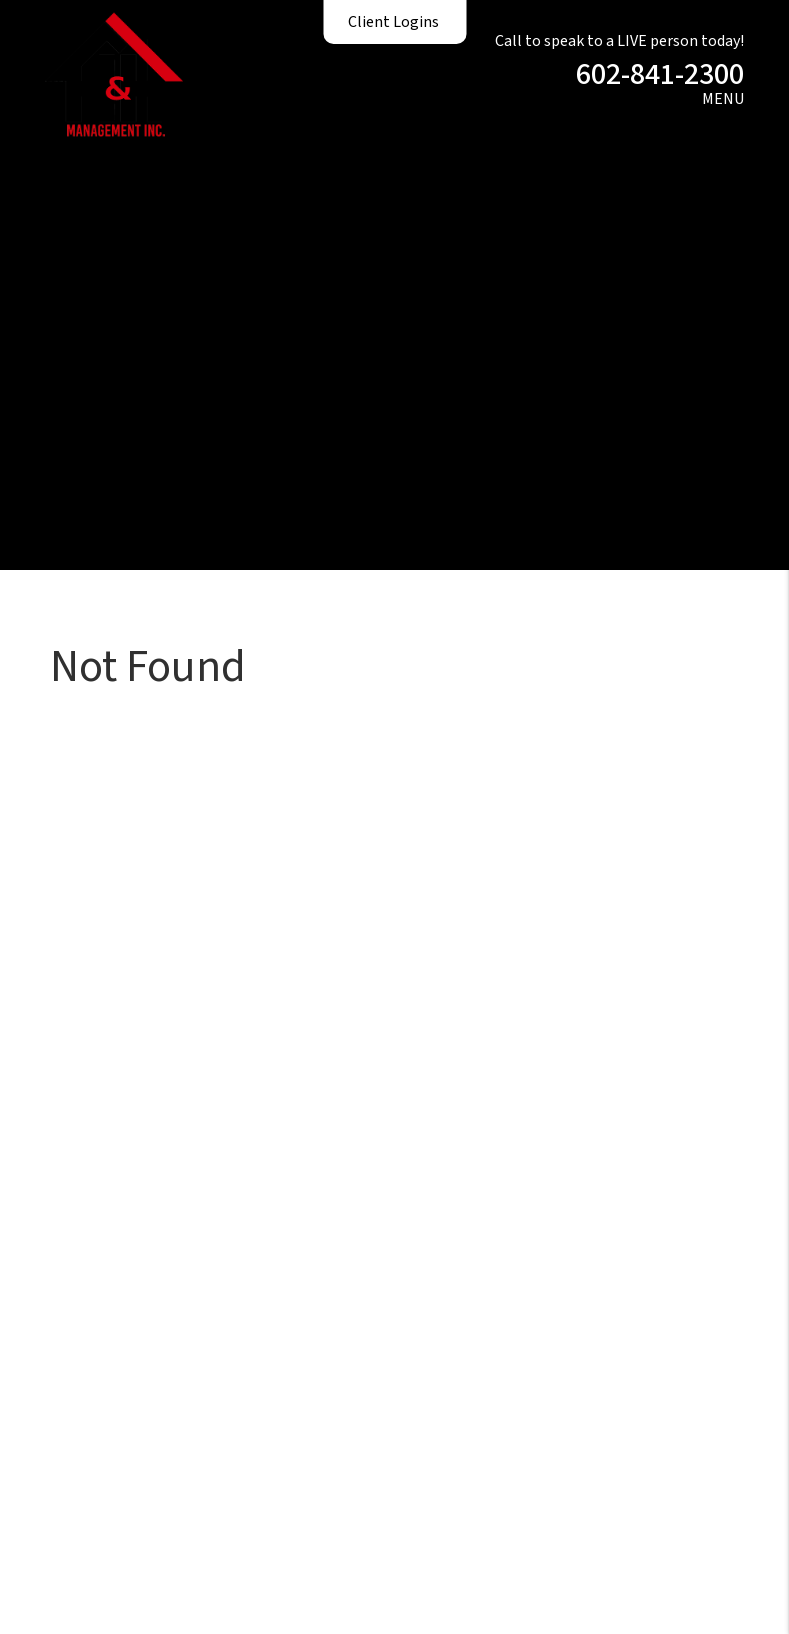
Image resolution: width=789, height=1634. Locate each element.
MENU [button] (723, 99)
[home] (114, 73)
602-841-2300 (660, 74)
